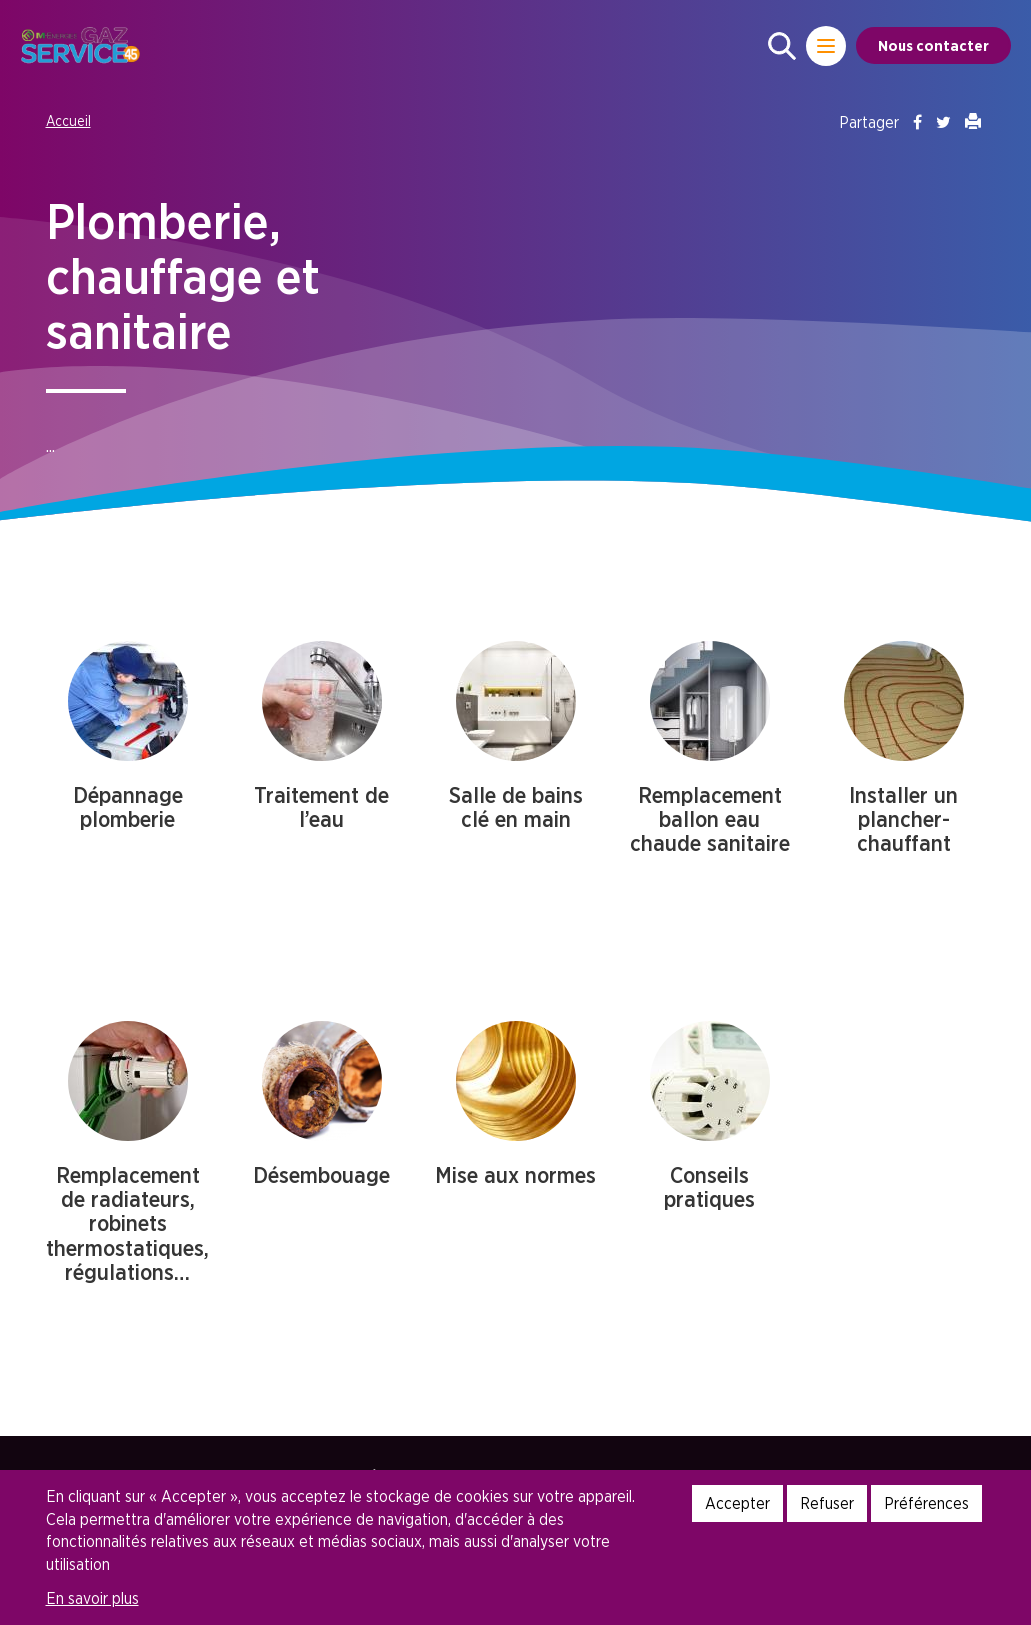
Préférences (926, 1503)
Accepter (737, 1503)
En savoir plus (92, 1598)
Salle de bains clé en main (516, 807)
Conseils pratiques (709, 1187)
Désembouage (321, 1175)
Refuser (827, 1503)
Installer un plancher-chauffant (903, 819)
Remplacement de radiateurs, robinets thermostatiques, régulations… (127, 1223)
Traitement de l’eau (321, 807)
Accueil (68, 120)
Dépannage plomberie (128, 807)
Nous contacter (933, 45)
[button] (782, 46)
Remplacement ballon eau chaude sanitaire (710, 819)
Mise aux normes (515, 1175)
